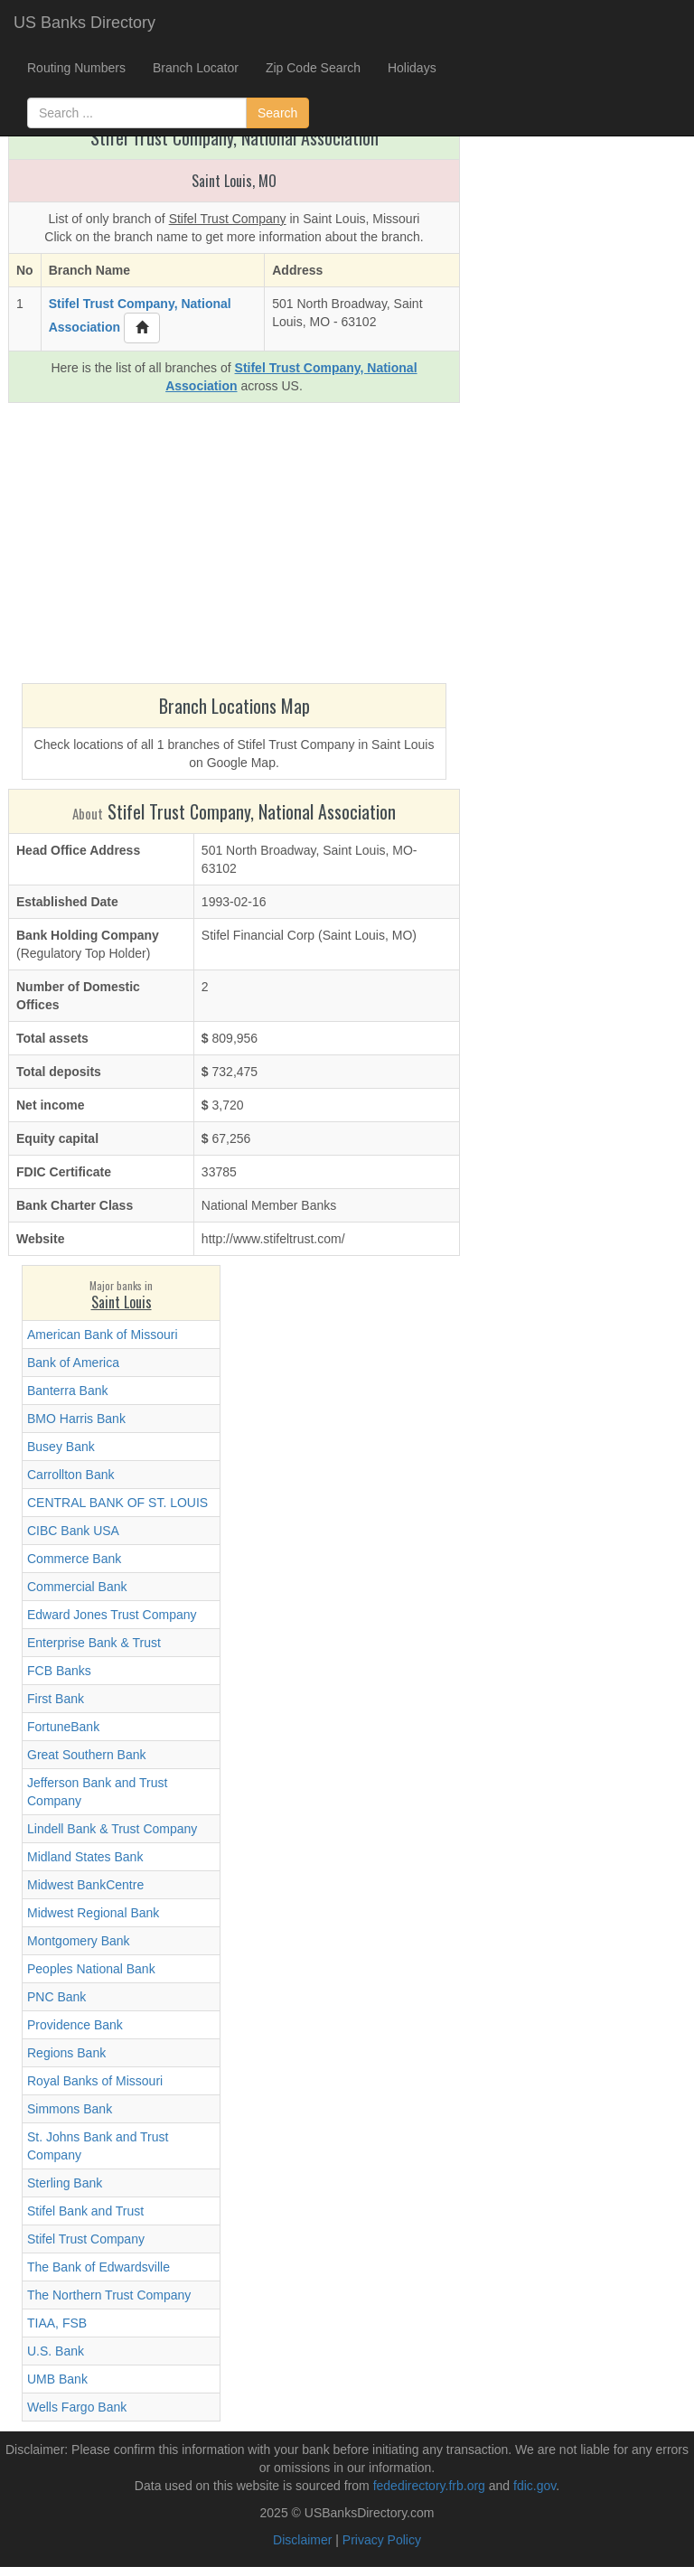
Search (277, 113)
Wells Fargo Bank (77, 2407)
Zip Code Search (313, 68)
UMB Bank (57, 2379)
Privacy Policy (381, 2540)
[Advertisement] (234, 547)
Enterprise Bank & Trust (94, 1642)
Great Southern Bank (86, 1754)
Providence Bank (75, 2025)
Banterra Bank (67, 1390)
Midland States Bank (85, 1857)
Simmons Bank (69, 2109)
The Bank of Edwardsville (98, 2267)
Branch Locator (196, 68)
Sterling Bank (64, 2183)
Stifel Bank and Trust (85, 2211)
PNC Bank (56, 1997)
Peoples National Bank (91, 1969)
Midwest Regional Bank (93, 1913)
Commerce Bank (74, 1558)
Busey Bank (61, 1446)
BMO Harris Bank (76, 1418)
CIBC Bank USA (73, 1530)
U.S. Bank (55, 2351)
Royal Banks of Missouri (95, 2081)
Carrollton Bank (71, 1474)
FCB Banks (59, 1670)
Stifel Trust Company (86, 2239)
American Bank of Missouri (102, 1334)
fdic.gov (534, 2485)
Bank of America (73, 1362)
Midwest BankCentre (85, 1885)
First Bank (55, 1698)
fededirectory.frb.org (429, 2485)
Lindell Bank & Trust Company (112, 1829)
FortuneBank (63, 1726)
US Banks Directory (84, 23)
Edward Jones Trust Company (112, 1614)
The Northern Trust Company (109, 2295)
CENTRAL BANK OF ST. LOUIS (117, 1502)
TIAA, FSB (57, 2323)
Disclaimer (302, 2540)
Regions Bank (66, 2053)
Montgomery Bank (78, 1941)
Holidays (412, 68)
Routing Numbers (76, 68)
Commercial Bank (77, 1586)
